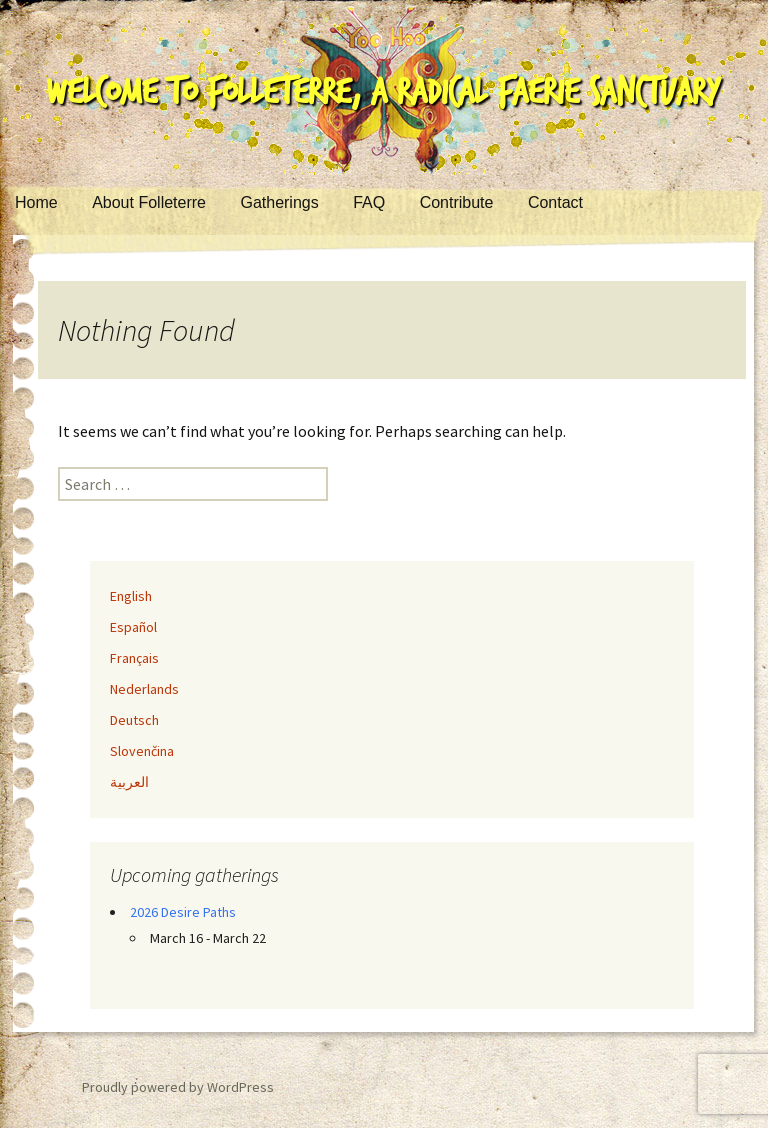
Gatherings (279, 202)
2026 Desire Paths (183, 912)
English (131, 596)
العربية (129, 782)
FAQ (369, 202)
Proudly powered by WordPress (178, 1087)
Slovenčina (142, 751)
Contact (555, 202)
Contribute (457, 202)
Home (36, 202)
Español (133, 627)
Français (134, 658)
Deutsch (134, 720)
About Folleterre (149, 202)
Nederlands (144, 689)
